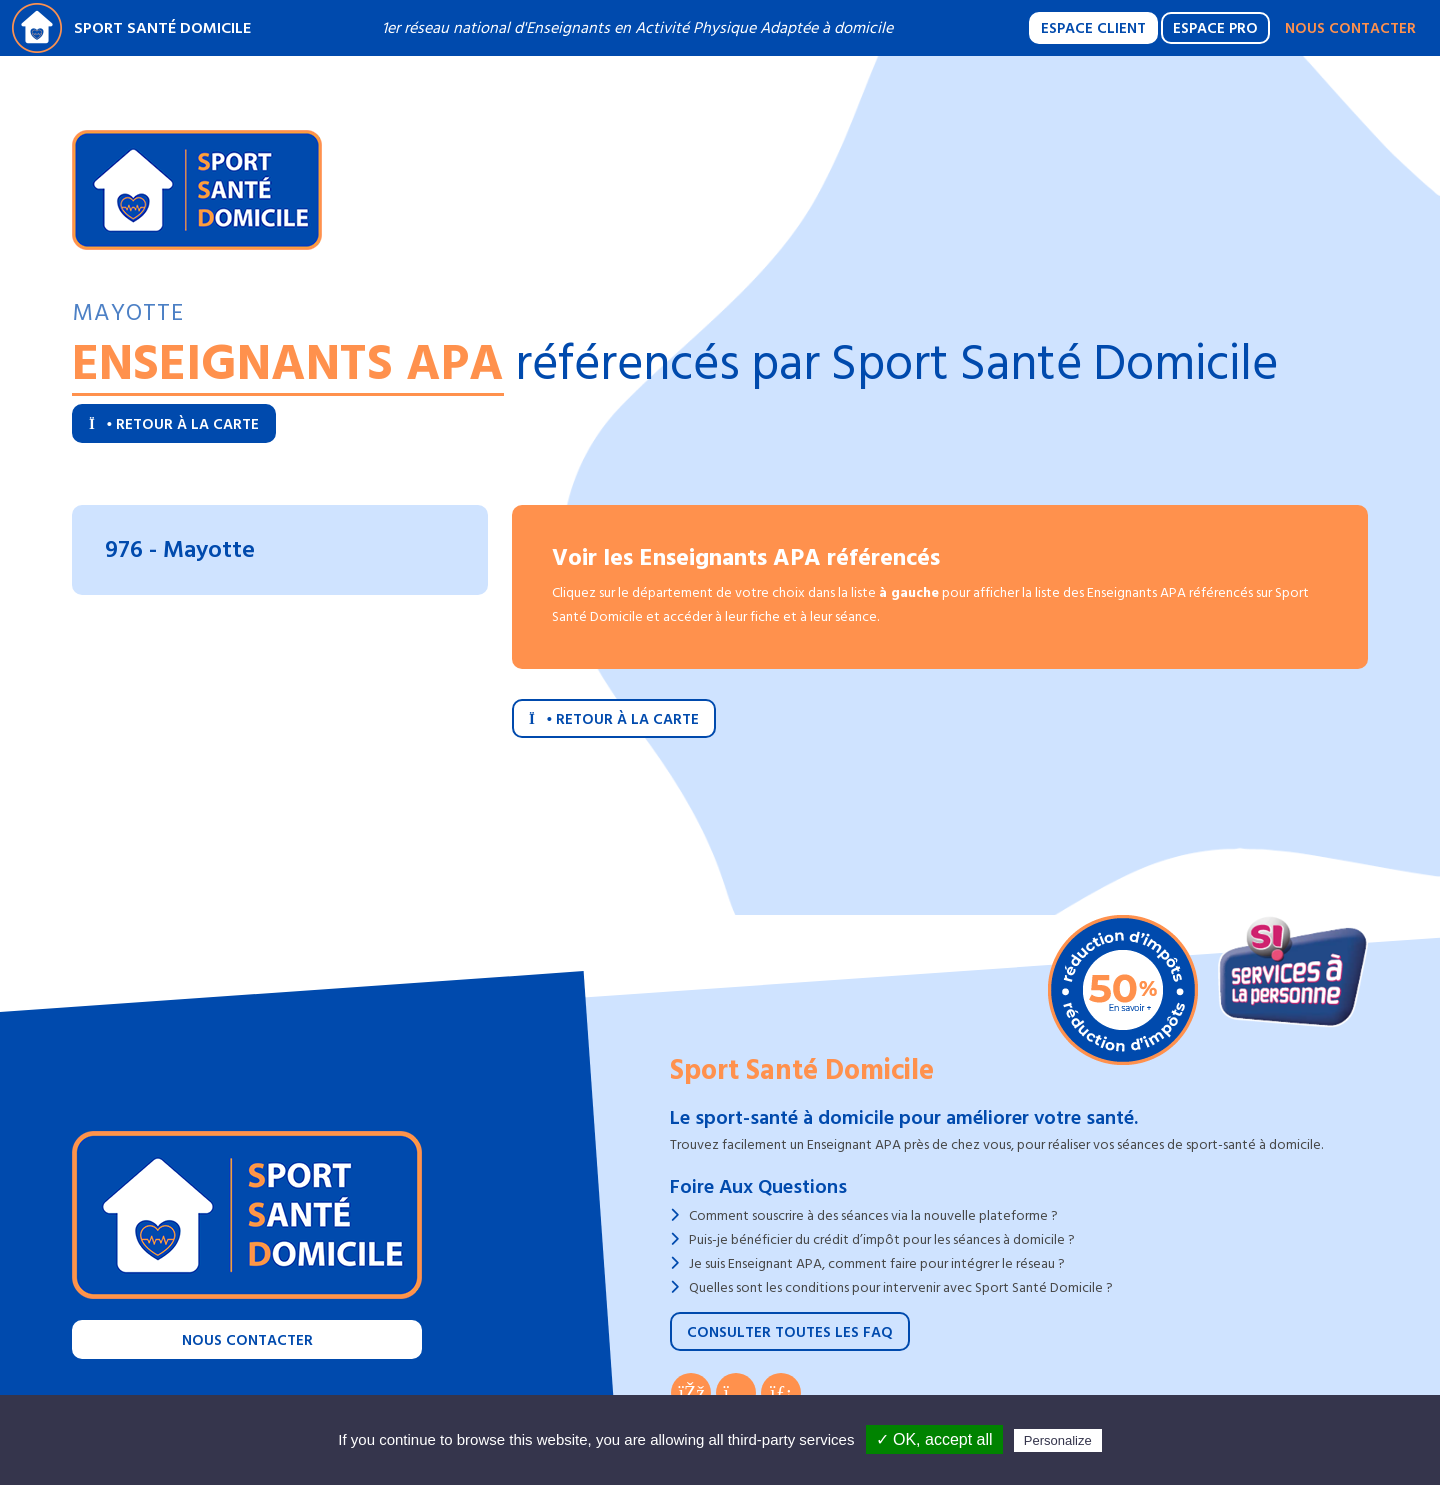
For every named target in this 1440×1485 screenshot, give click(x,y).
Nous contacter (1350, 28)
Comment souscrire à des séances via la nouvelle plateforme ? (873, 1215)
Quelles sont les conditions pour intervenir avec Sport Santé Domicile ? (901, 1287)
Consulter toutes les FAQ (790, 1332)
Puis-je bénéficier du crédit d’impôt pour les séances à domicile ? (882, 1239)
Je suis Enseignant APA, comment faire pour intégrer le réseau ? (877, 1263)
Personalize (1058, 1440)
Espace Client (1093, 28)
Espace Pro (1215, 28)
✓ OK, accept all (934, 1439)
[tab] (280, 550)
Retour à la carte (174, 424)
